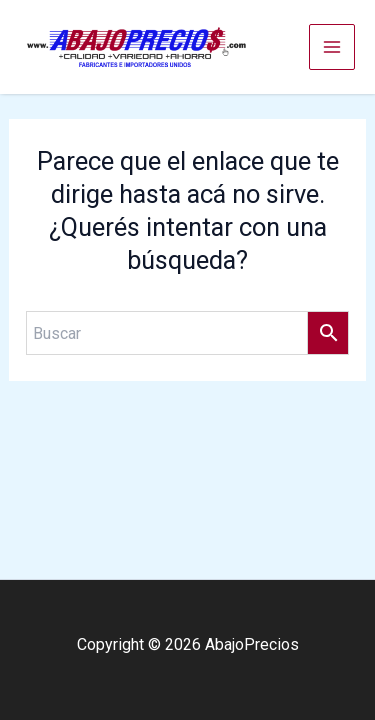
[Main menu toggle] (332, 47)
